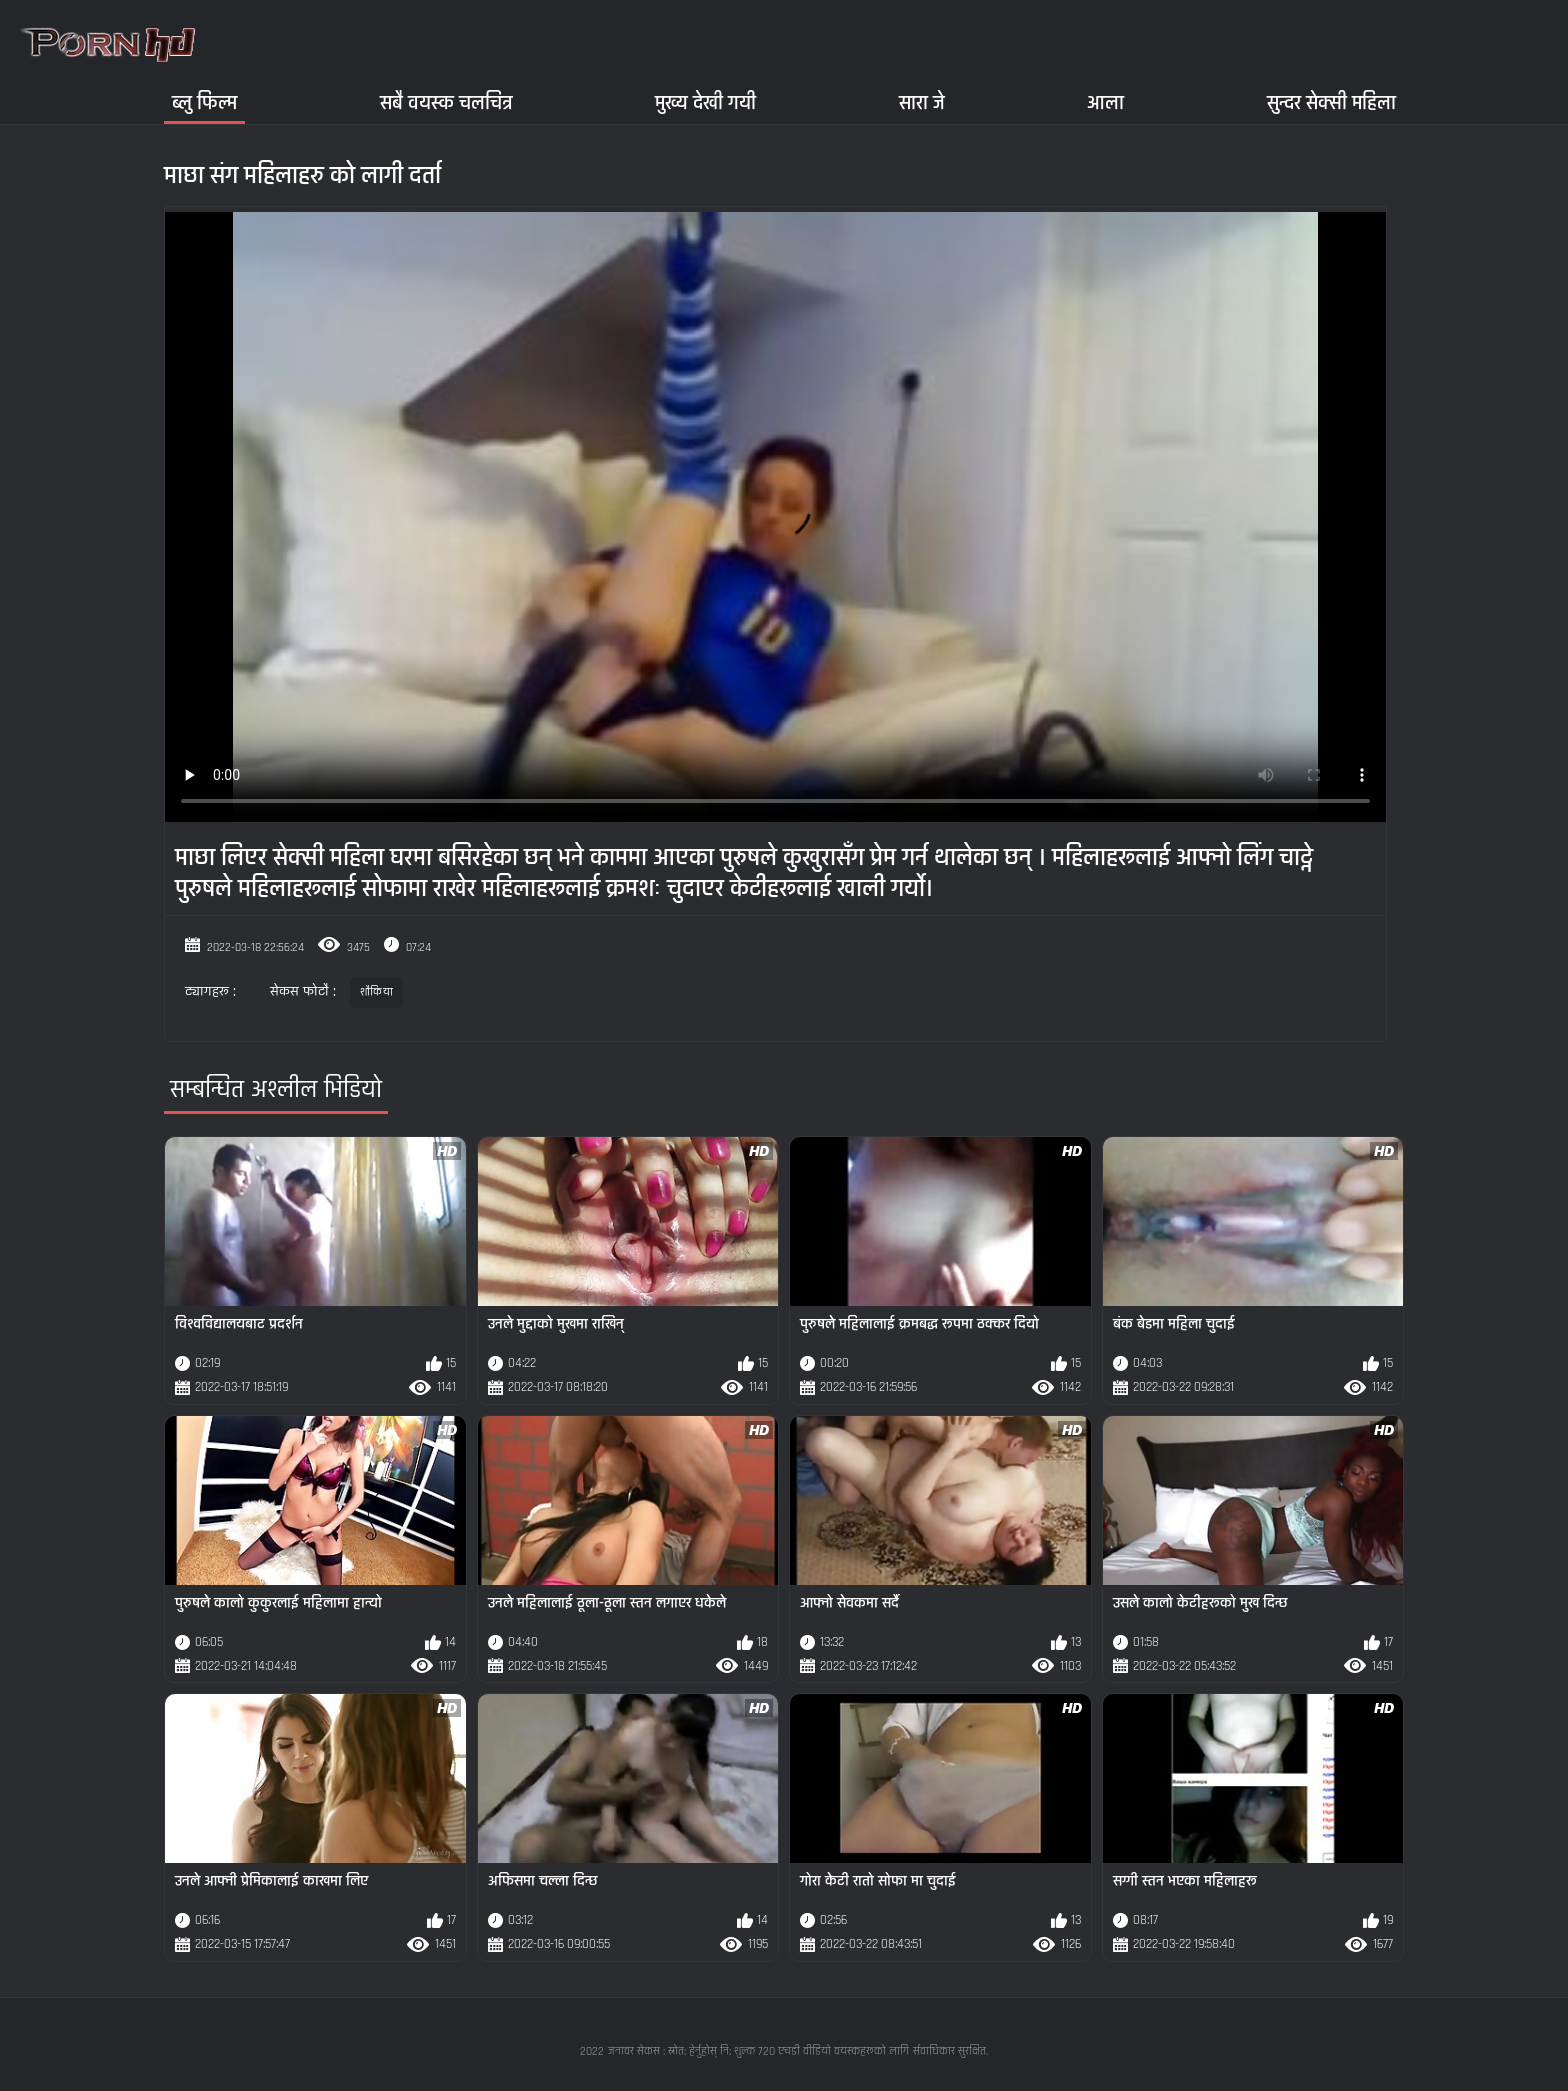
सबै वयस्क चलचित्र (446, 102)
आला (1105, 102)
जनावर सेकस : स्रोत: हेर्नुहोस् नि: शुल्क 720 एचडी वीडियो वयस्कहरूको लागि (758, 2051)
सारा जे (922, 102)
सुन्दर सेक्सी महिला (1331, 102)
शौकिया (376, 992)
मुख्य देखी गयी (705, 102)
